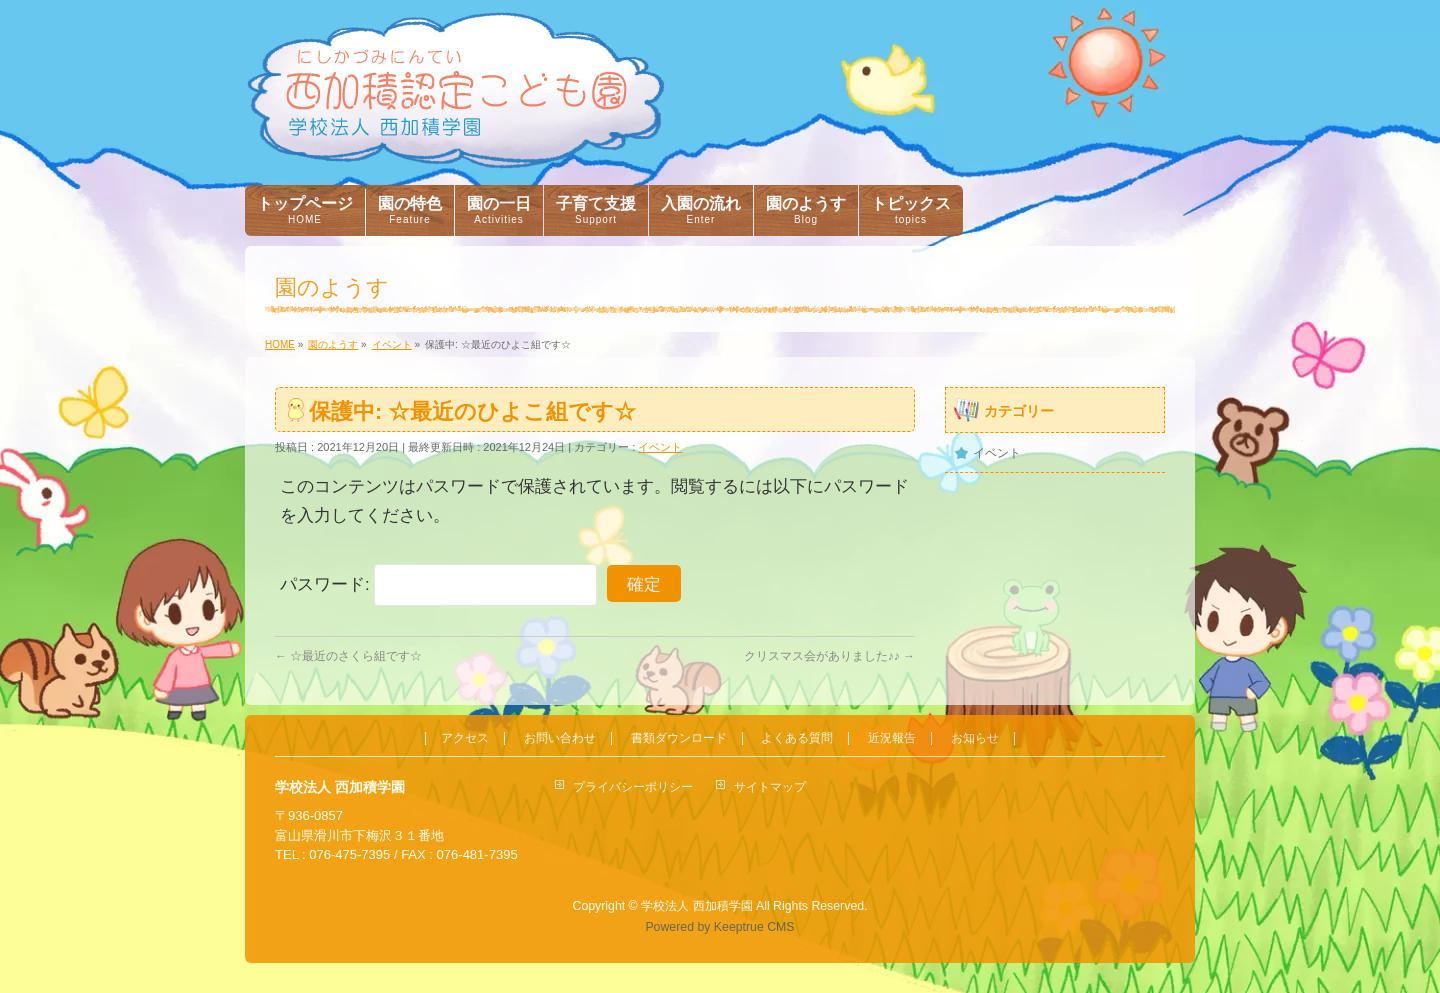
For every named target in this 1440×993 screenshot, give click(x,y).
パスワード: (438, 584)
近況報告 (892, 738)
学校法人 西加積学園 (696, 906)
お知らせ (975, 738)
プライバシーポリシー (633, 787)
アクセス (465, 738)
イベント (660, 447)
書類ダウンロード (679, 738)
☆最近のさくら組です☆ (348, 656)
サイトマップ (770, 787)
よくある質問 (797, 738)
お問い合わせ (560, 738)
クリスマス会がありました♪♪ (829, 656)
